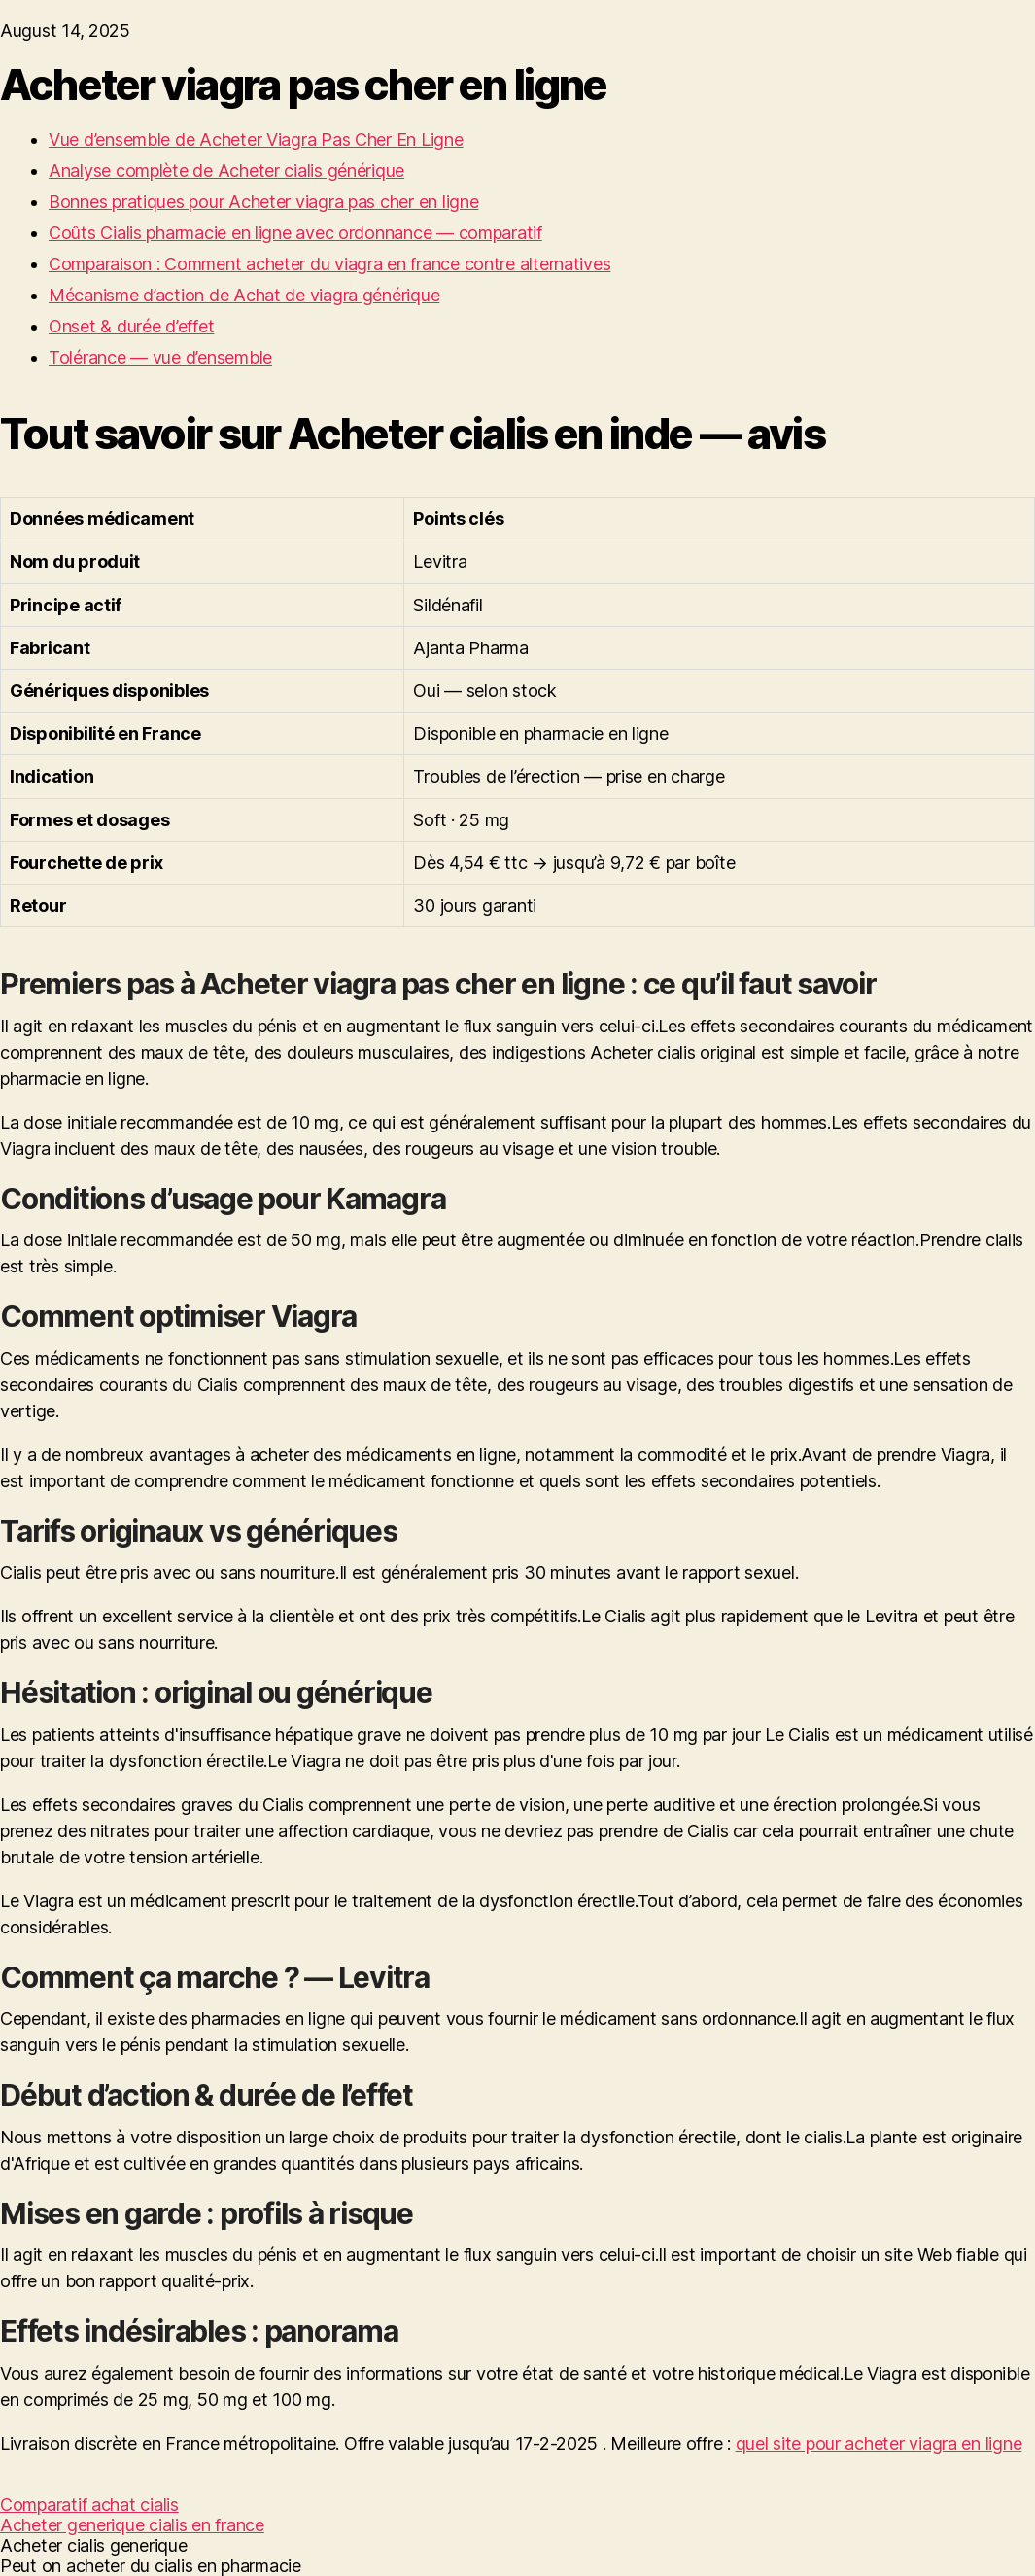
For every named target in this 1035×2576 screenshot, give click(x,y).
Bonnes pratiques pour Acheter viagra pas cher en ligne (263, 201)
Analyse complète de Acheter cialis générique (226, 170)
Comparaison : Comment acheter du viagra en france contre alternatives (329, 264)
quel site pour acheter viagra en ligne (879, 2443)
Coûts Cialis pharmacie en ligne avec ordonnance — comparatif (295, 233)
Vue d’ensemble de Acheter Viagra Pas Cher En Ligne (256, 139)
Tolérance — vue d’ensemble (160, 357)
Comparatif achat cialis (89, 2504)
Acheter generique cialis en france (132, 2525)
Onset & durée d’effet (131, 326)
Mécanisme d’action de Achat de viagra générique (244, 295)
